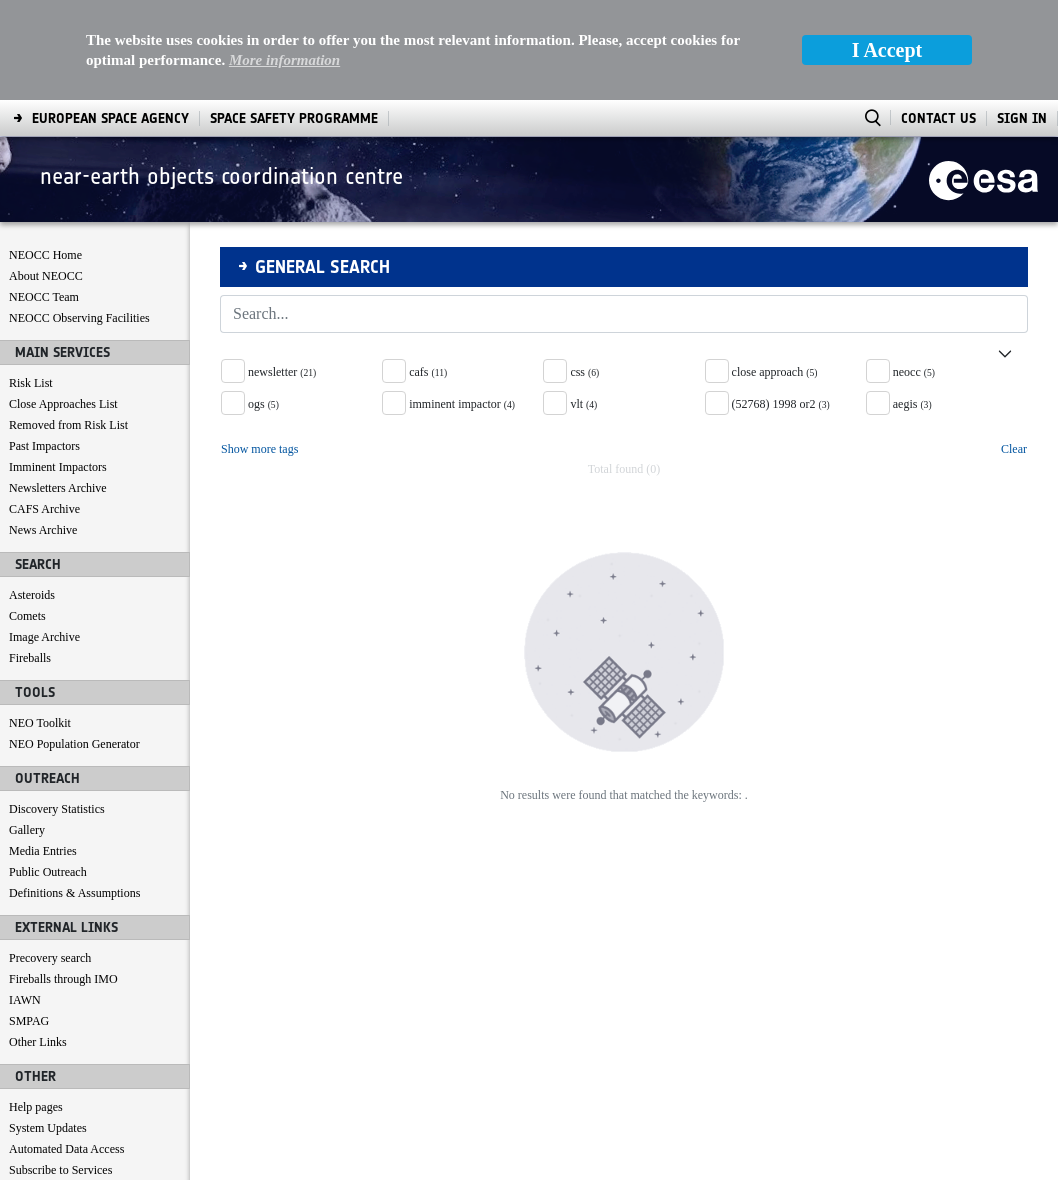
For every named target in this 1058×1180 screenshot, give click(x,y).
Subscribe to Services (60, 1070)
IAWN (25, 900)
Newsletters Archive (58, 388)
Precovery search (50, 858)
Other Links (38, 942)
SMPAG (29, 921)
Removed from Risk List (68, 325)
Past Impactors (44, 346)
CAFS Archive (44, 409)
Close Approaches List (63, 304)
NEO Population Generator (74, 644)
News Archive (43, 430)
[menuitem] (58, 1160)
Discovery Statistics (57, 709)
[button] (624, 246)
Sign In (1022, 18)
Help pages (36, 1007)
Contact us (34, 1091)
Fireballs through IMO (63, 879)
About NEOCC (46, 176)
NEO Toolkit (40, 623)
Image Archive (44, 537)
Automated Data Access (66, 1049)
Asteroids (32, 495)
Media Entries (43, 751)
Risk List (31, 283)
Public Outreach (48, 772)
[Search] (601, 214)
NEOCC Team (44, 197)
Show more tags (259, 349)
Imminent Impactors (58, 367)
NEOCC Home (45, 155)
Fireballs (30, 558)
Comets (27, 516)
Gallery (27, 730)
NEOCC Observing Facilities (79, 218)
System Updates (48, 1028)
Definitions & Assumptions (74, 793)
